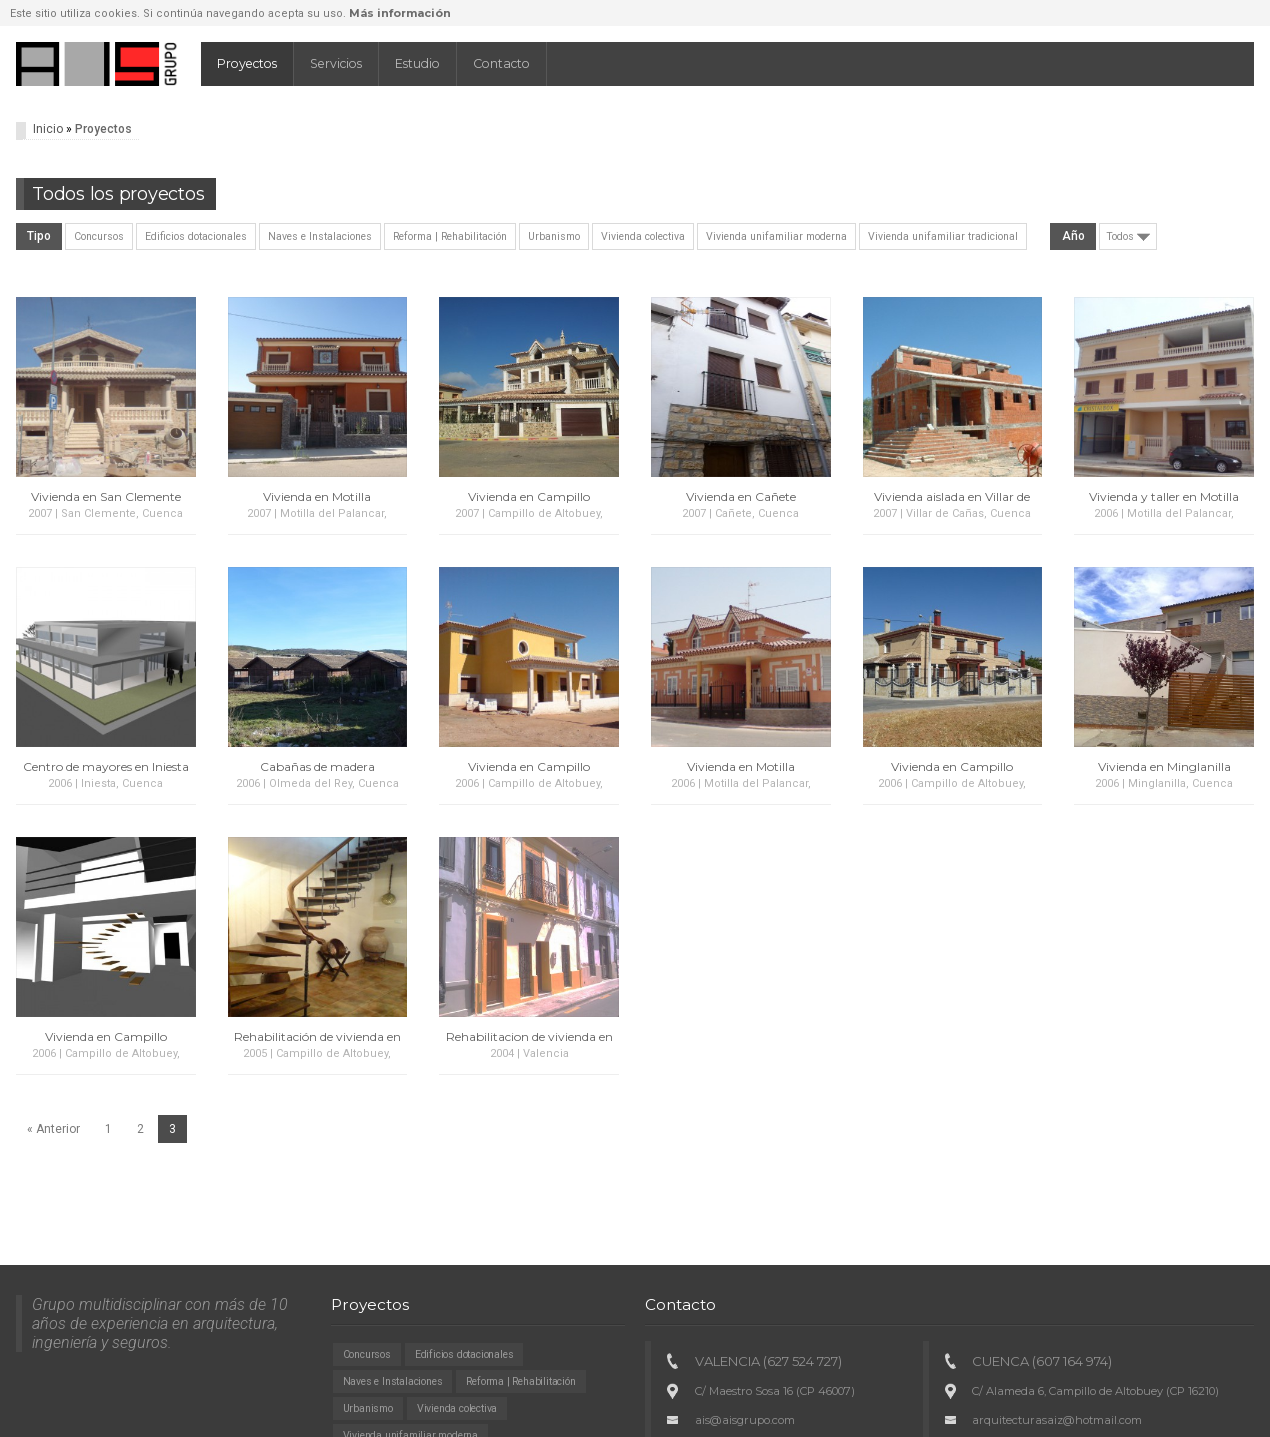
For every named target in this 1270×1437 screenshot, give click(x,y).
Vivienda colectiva (643, 236)
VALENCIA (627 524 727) (768, 1361)
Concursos (99, 236)
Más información (400, 13)
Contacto (501, 63)
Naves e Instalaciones (320, 236)
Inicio (48, 129)
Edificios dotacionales (196, 236)
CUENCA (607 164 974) (1042, 1361)
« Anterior (53, 1129)
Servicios (336, 63)
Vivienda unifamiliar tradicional (943, 236)
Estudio (417, 63)
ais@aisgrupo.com (745, 1420)
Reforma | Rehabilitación (450, 236)
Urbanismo (554, 236)
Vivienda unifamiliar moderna (776, 236)
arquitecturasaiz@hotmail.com (1057, 1420)
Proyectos (247, 63)
